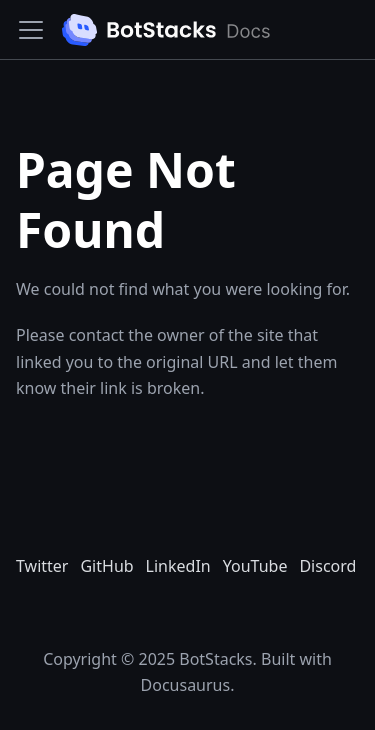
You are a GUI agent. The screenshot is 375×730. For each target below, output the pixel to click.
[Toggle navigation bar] (31, 30)
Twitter (42, 566)
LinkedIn (178, 566)
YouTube (255, 566)
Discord (327, 566)
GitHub (106, 566)
